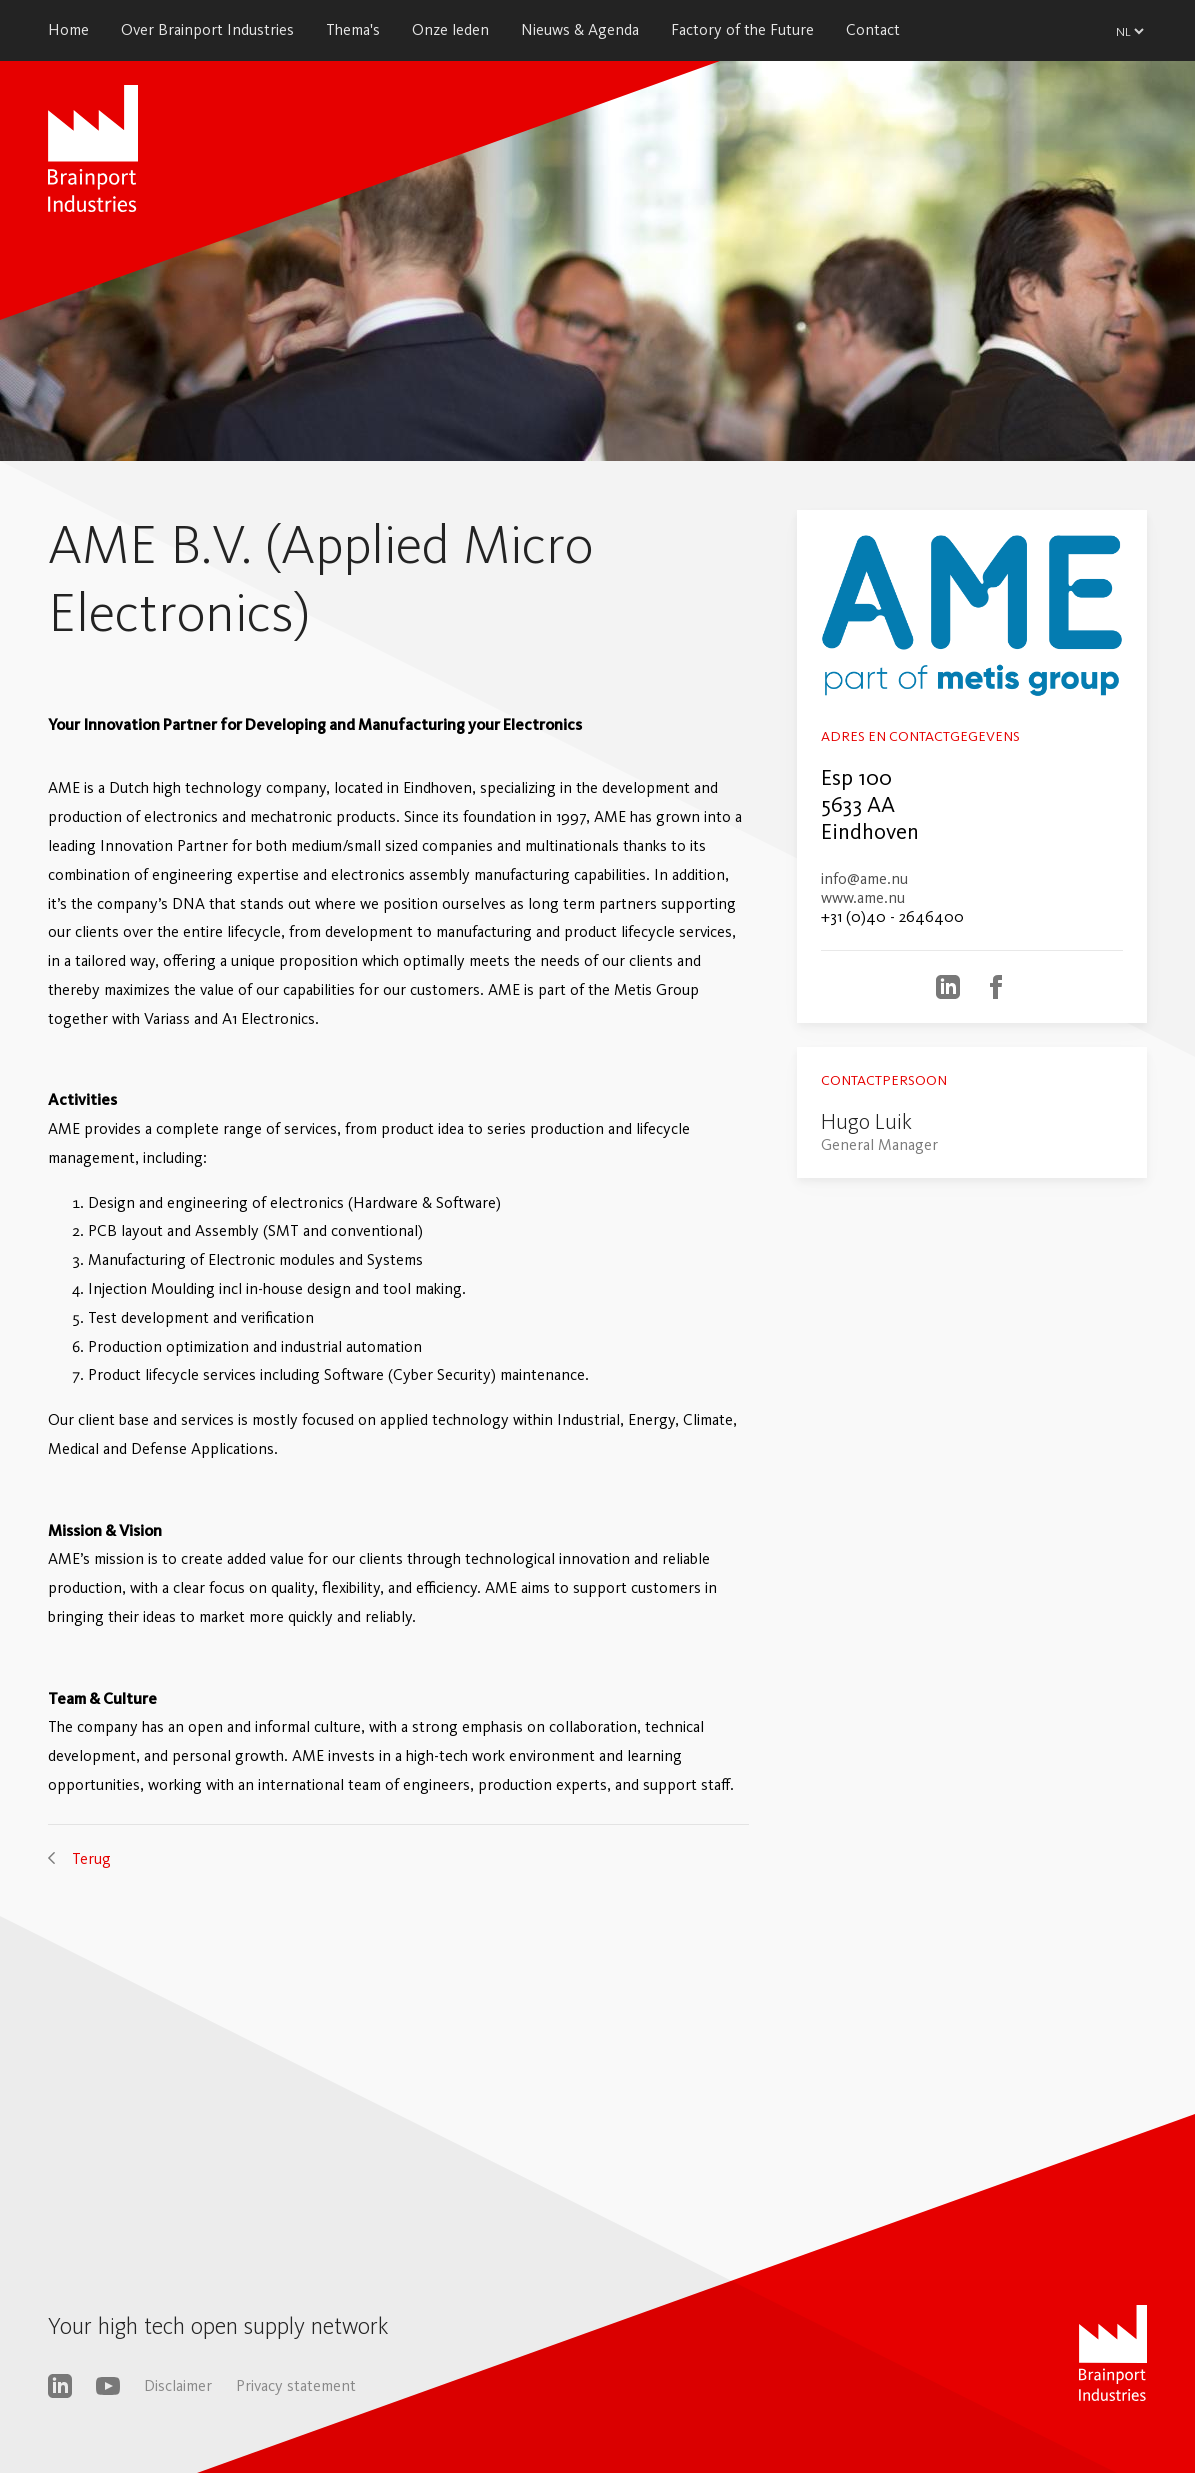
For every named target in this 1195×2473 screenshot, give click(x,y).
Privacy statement (296, 2385)
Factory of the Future (742, 29)
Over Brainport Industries (207, 29)
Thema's (353, 29)
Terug (91, 1858)
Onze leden (450, 29)
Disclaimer (178, 2385)
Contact (873, 29)
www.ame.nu (863, 897)
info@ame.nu (864, 878)
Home (68, 29)
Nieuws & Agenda (580, 29)
